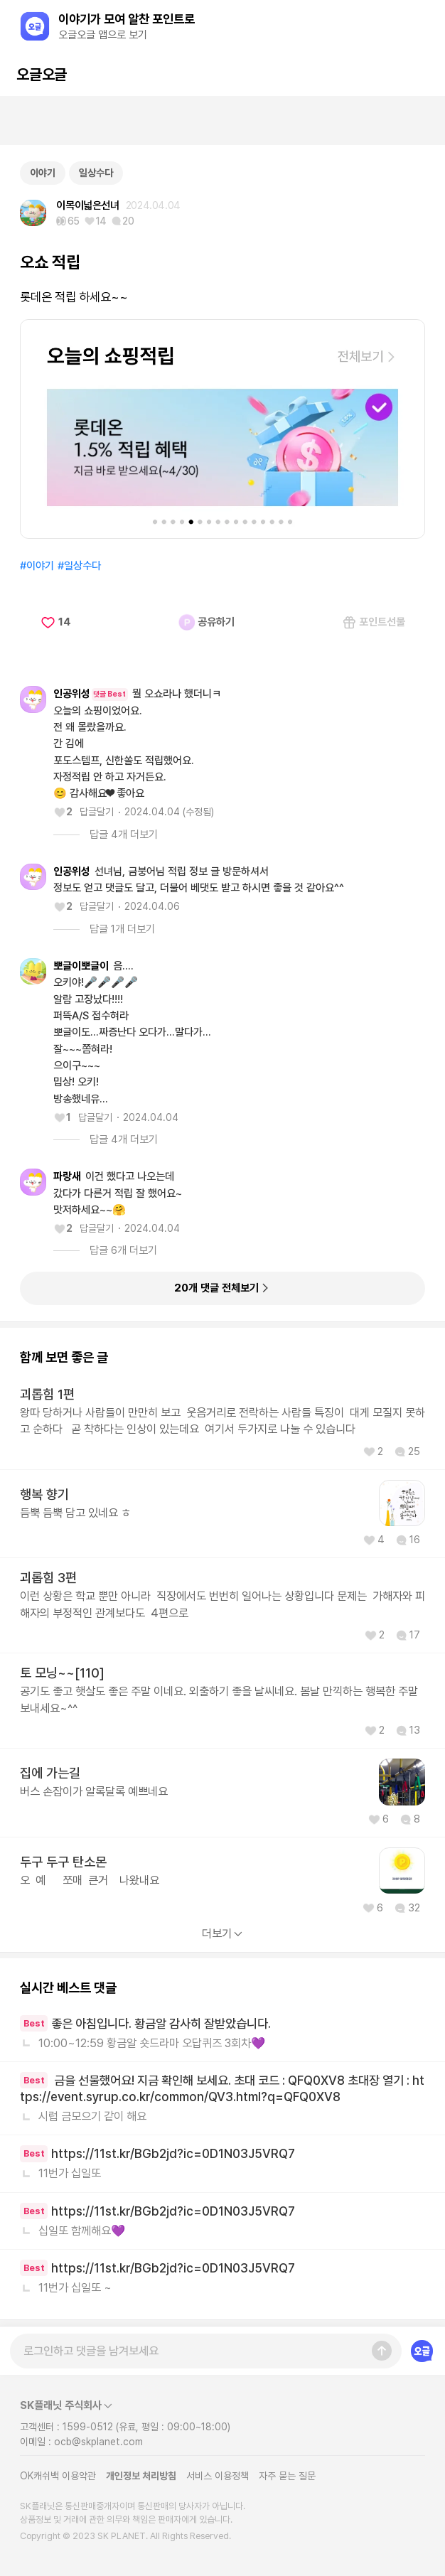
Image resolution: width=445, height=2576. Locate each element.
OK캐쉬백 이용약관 (58, 2475)
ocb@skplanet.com (98, 2441)
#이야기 (37, 565)
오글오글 (41, 74)
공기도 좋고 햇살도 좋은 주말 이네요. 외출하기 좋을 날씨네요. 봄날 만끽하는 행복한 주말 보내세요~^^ (219, 1699)
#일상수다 (79, 565)
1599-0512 (88, 2426)
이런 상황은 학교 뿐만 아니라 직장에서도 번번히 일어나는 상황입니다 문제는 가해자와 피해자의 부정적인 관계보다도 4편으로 (222, 1604)
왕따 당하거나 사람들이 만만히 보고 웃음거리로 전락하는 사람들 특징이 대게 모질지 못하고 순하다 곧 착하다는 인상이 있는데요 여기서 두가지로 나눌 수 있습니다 (222, 1420)
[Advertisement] (222, 121)
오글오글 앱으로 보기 (102, 34)
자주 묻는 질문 (287, 2475)
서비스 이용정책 (217, 2475)
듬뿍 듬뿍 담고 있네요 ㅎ (75, 1513)
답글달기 (97, 811)
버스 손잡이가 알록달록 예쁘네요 (94, 1791)
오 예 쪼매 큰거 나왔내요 (89, 1880)
